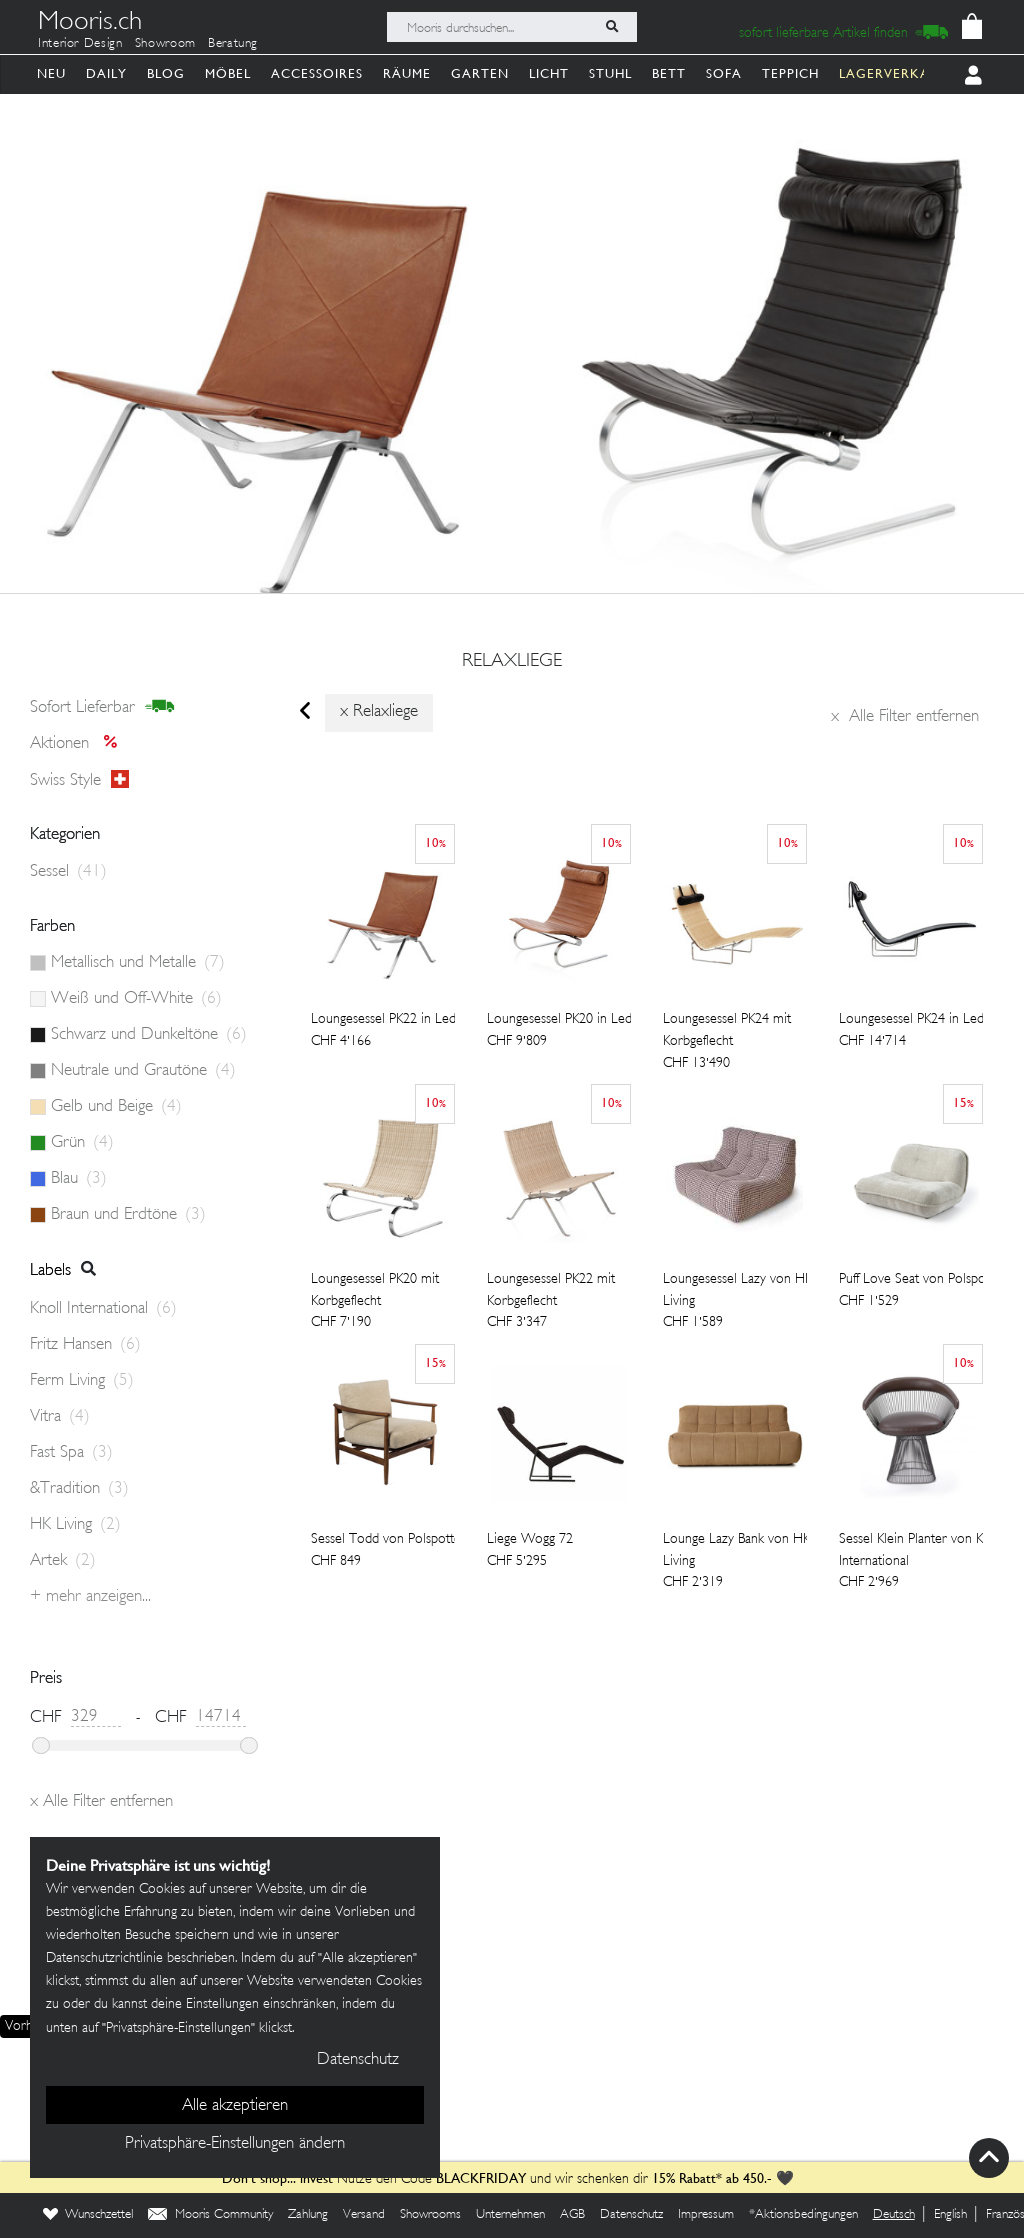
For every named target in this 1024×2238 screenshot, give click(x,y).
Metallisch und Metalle (138, 963)
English (950, 2215)
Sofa (724, 73)
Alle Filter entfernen (905, 717)
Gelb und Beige (116, 1107)
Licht (549, 73)
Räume (407, 73)
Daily (106, 73)
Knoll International (103, 1309)
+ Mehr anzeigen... (90, 1597)
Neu (51, 73)
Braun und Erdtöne (128, 1215)
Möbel (228, 73)
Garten (480, 73)
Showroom (165, 44)
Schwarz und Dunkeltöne (149, 1035)
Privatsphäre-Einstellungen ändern (235, 2144)
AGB (572, 2215)
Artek (63, 1561)
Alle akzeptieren (235, 2106)
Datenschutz (631, 2215)
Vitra (60, 1417)
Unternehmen (510, 2215)
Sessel (68, 872)
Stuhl (610, 73)
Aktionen (79, 744)
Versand (364, 2215)
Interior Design (80, 44)
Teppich (790, 73)
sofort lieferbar (102, 707)
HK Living (75, 1525)
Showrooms (430, 2215)
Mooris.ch (90, 24)
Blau (79, 1179)
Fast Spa (71, 1453)
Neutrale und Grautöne (143, 1071)
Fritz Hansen (85, 1345)
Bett (669, 73)
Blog (166, 73)
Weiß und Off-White (136, 999)
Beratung (233, 44)
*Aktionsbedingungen (803, 2215)
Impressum (706, 2215)
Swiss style (79, 780)
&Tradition (79, 1489)
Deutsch (894, 2215)
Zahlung (308, 2215)
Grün (82, 1143)
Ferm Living (82, 1381)
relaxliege (512, 662)
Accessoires (317, 73)
